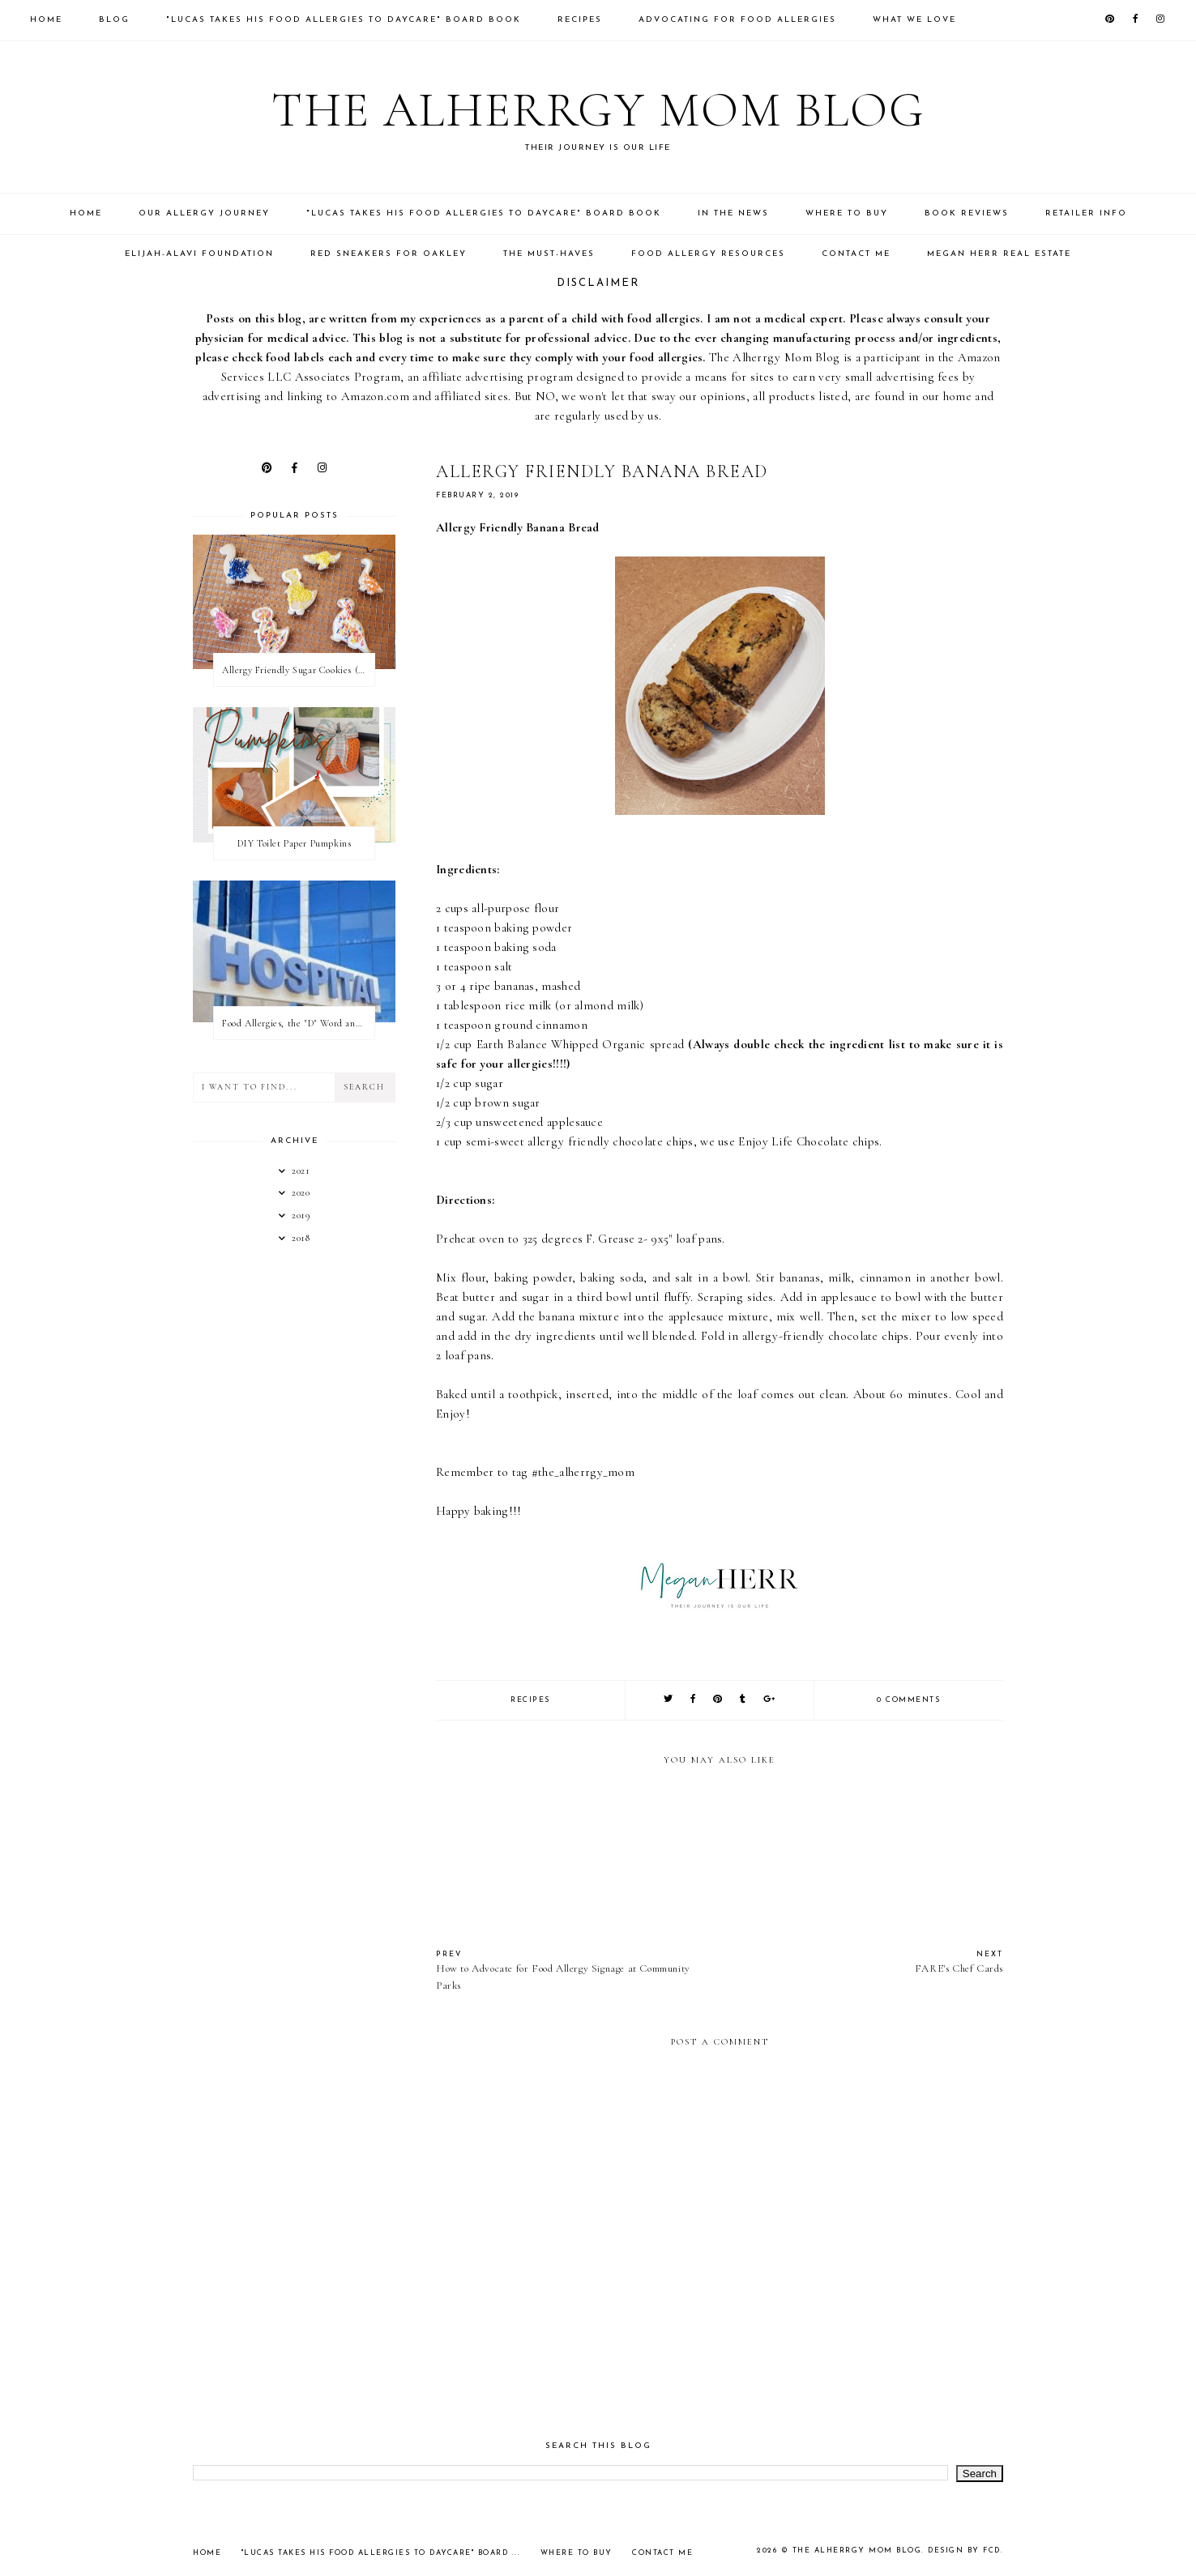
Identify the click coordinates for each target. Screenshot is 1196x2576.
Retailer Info (1086, 213)
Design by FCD (964, 2550)
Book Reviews (967, 213)
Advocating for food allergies (737, 19)
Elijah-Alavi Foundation (199, 253)
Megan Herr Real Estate (999, 253)
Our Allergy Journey (204, 213)
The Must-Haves (549, 253)
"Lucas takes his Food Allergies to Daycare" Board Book (343, 19)
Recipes (579, 19)
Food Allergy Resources (708, 253)
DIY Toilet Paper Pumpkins (294, 843)
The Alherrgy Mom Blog (598, 110)
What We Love (914, 19)
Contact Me (856, 253)
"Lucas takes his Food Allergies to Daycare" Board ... (381, 2553)
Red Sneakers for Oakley (388, 253)
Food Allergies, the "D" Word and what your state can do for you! (298, 1023)
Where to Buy (846, 213)
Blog (114, 19)
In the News (733, 213)
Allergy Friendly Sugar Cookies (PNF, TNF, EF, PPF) (298, 670)
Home (46, 19)
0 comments (908, 1700)
